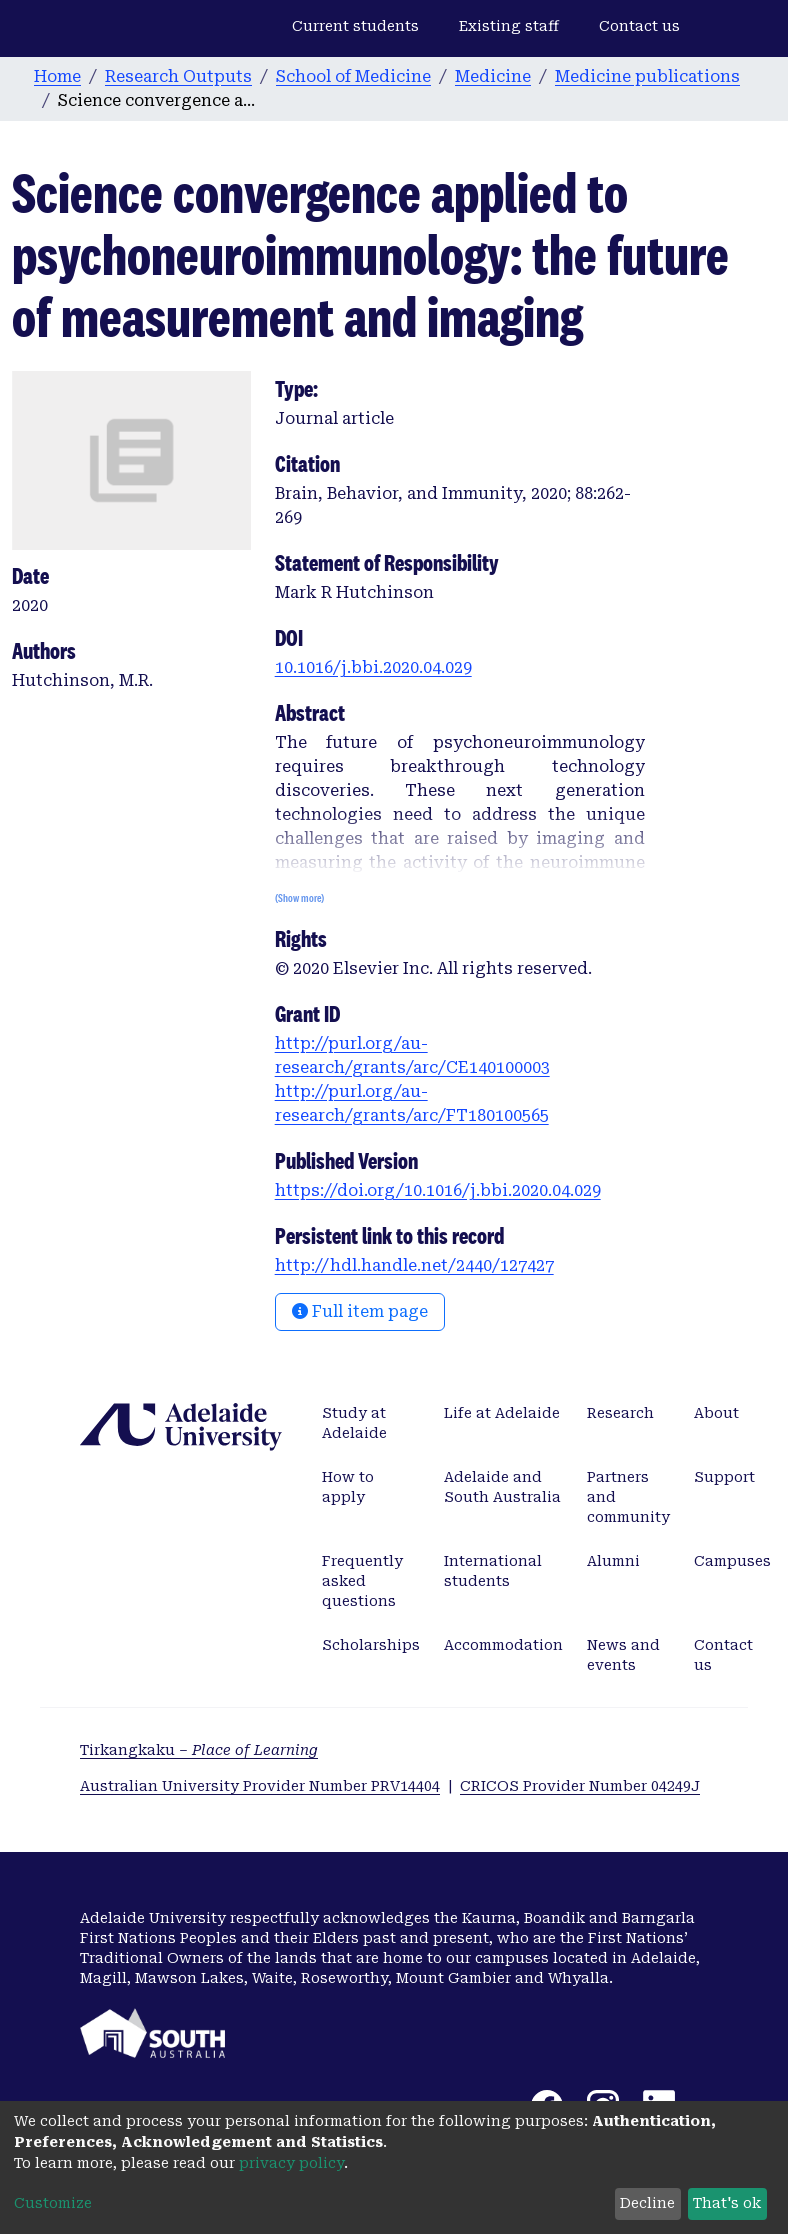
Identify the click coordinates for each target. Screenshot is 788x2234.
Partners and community (628, 1497)
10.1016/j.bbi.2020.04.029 (373, 667)
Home (57, 76)
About (716, 1413)
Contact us (639, 26)
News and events (623, 1655)
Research (620, 1413)
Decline (647, 2203)
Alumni (613, 1561)
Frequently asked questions (362, 1581)
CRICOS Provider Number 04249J (580, 1786)
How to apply (348, 1487)
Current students (355, 26)
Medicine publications (647, 76)
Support (724, 1477)
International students (493, 1571)
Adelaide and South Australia (502, 1487)
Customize (53, 2203)
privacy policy (291, 2163)
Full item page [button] (360, 1311)
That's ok (727, 2203)
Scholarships (371, 1645)
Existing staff (509, 26)
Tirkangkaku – (199, 1750)
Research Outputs (178, 76)
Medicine (493, 76)
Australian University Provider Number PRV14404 (260, 1786)
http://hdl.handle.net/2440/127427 (414, 1265)
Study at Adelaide (354, 1423)
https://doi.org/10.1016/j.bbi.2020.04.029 (438, 1190)
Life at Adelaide (502, 1413)
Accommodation (503, 1645)
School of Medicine (353, 76)
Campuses (732, 1561)
